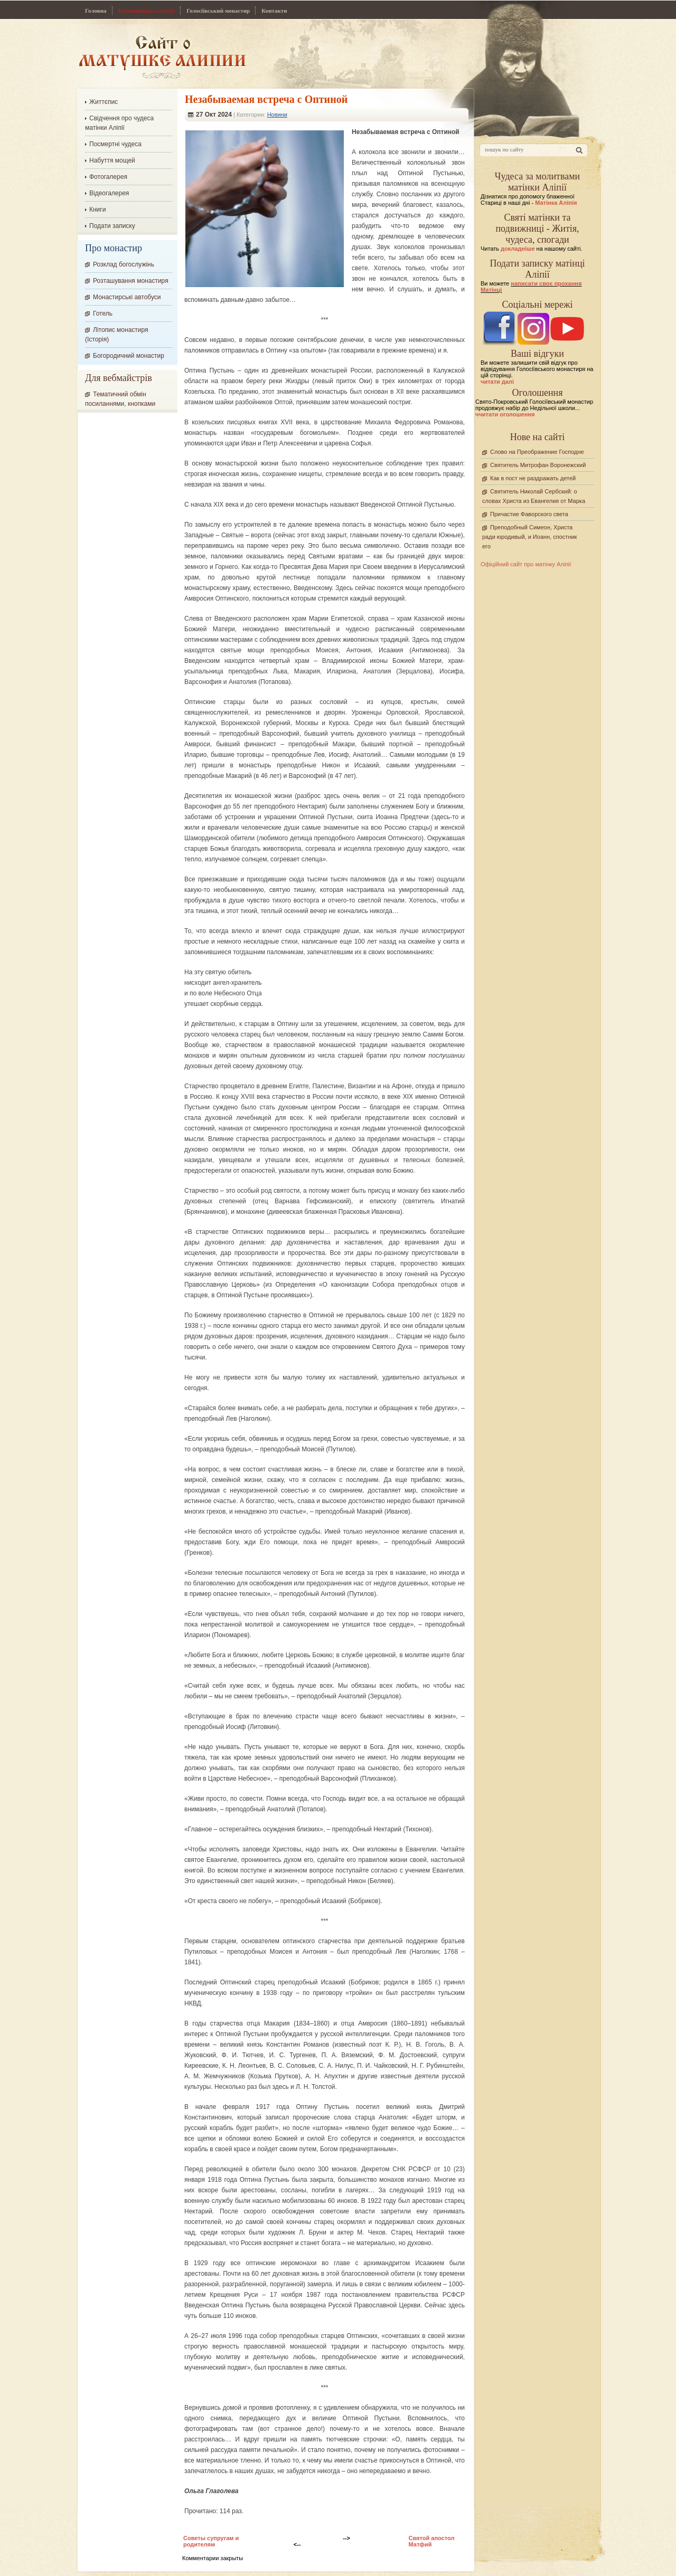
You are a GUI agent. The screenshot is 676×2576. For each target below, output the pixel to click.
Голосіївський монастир (218, 10)
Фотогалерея (108, 176)
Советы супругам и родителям (211, 2541)
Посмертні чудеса (115, 144)
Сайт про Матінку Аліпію (162, 56)
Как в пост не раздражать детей (533, 478)
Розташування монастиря (130, 280)
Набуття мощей (112, 160)
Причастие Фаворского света (529, 514)
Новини (277, 114)
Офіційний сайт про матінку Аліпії (526, 564)
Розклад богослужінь (123, 264)
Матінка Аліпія (556, 202)
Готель (102, 313)
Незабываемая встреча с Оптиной (266, 99)
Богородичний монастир (128, 355)
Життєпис (103, 102)
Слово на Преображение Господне (537, 452)
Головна (96, 10)
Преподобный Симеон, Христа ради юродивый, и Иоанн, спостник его (529, 536)
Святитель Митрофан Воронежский (538, 465)
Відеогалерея (109, 193)
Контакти (274, 10)
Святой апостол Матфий (432, 2541)
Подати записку (112, 226)
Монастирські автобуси (127, 297)
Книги (97, 209)
